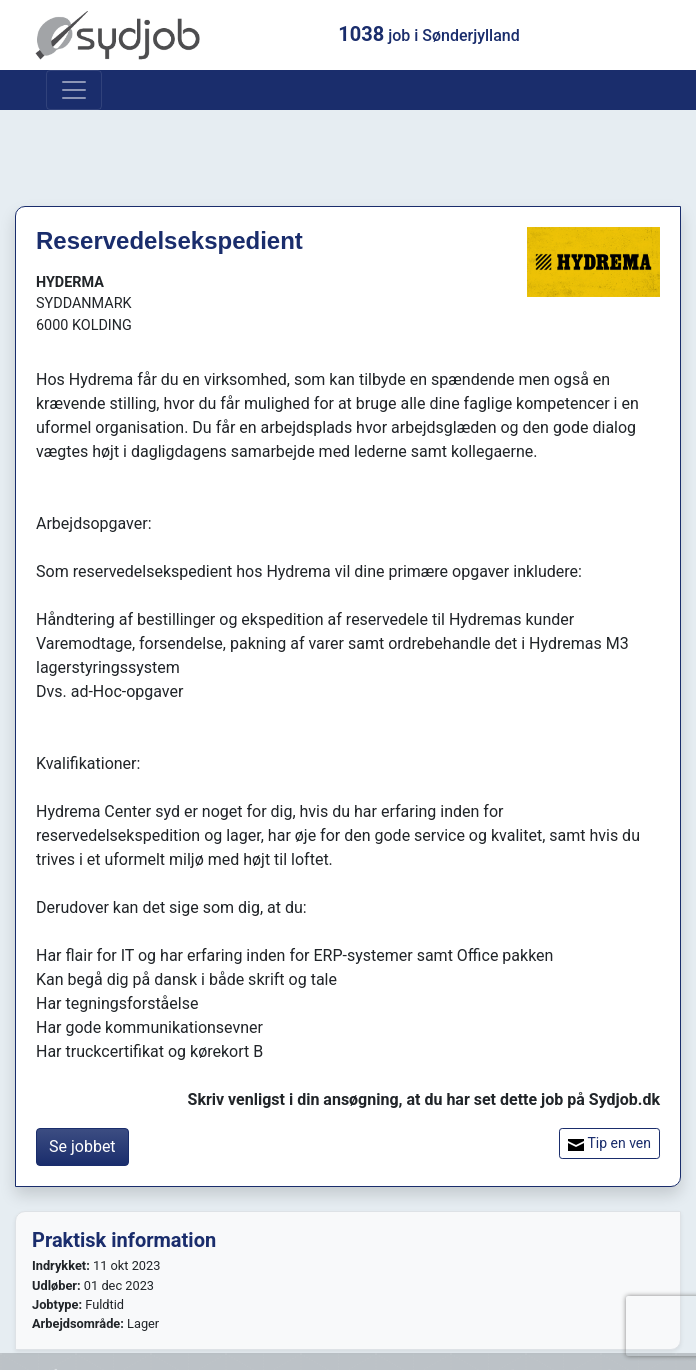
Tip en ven (609, 1143)
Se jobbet (82, 1146)
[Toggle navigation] (74, 90)
